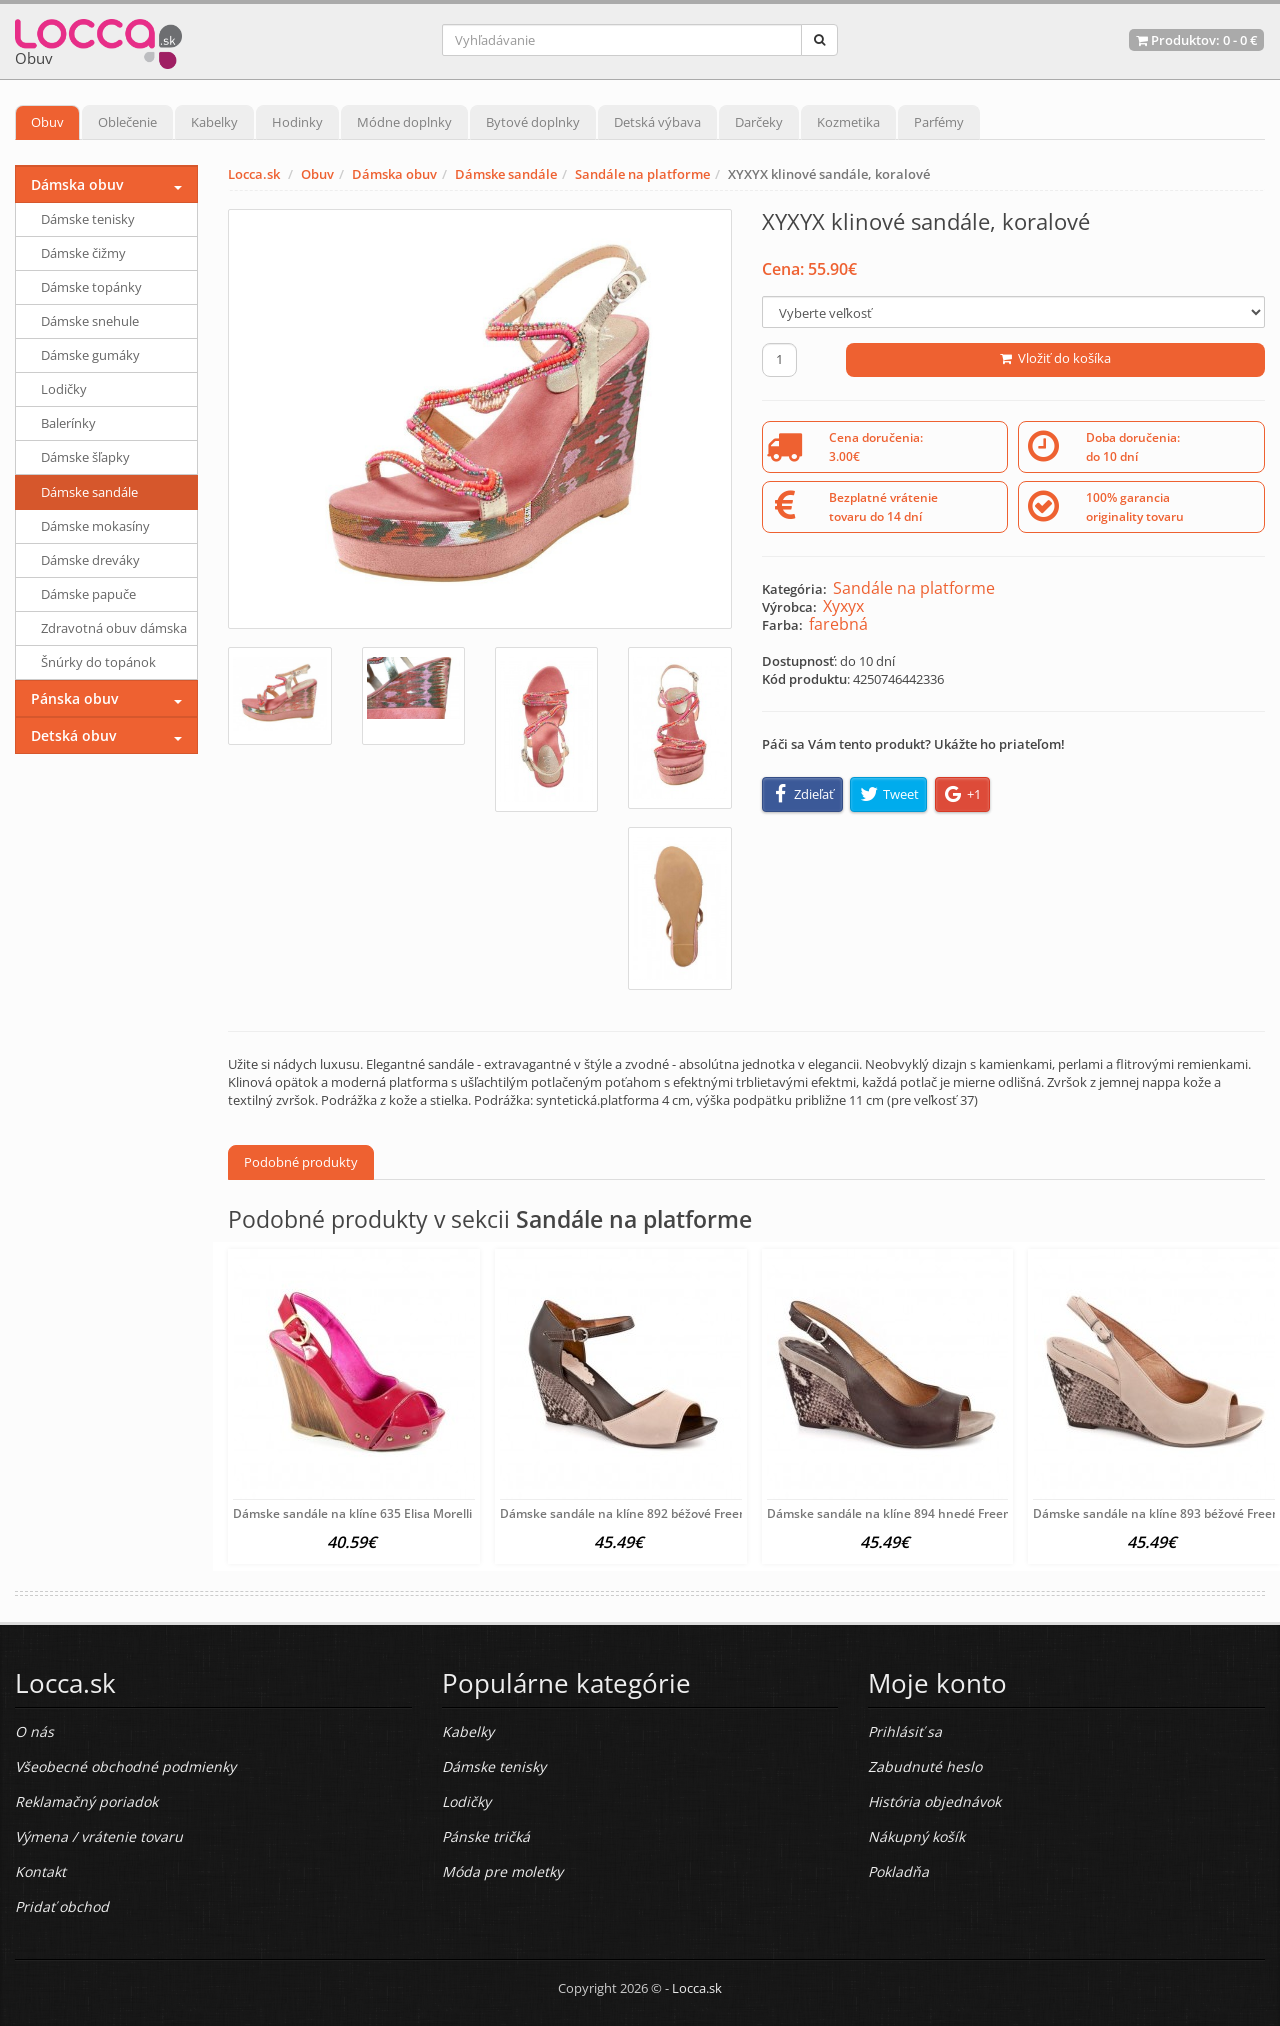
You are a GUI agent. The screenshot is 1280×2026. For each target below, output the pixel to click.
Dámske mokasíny (95, 526)
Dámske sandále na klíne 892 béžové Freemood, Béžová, (660, 1513)
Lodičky (64, 389)
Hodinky (297, 122)
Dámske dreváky (90, 560)
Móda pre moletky (502, 1871)
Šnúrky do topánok (98, 662)
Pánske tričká (486, 1836)
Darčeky (759, 122)
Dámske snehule (90, 321)
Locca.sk (254, 174)
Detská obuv (73, 735)
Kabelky (214, 122)
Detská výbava (657, 122)
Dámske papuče (88, 594)
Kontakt (40, 1871)
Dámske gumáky (90, 355)
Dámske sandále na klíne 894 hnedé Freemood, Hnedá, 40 (933, 1513)
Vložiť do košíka (1055, 358)
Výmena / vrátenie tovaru (99, 1836)
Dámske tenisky (88, 219)
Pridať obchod (62, 1906)
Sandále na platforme (642, 174)
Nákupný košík (916, 1836)
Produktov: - (1196, 40)
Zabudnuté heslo (925, 1766)
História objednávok (934, 1801)
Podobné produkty (301, 1162)
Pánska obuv (74, 698)
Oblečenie (127, 122)
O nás (34, 1731)
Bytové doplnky (533, 122)
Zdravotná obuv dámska (114, 628)
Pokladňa (898, 1871)
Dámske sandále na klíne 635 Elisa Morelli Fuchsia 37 (384, 1513)
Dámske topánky (91, 287)
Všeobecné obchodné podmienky (125, 1766)
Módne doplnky (404, 122)
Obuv (47, 122)
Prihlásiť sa (905, 1731)
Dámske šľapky (85, 457)
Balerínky (68, 423)
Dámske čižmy (83, 253)
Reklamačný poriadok (86, 1801)
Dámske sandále (506, 174)
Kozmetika (848, 122)
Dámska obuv (394, 174)
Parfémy (939, 122)
